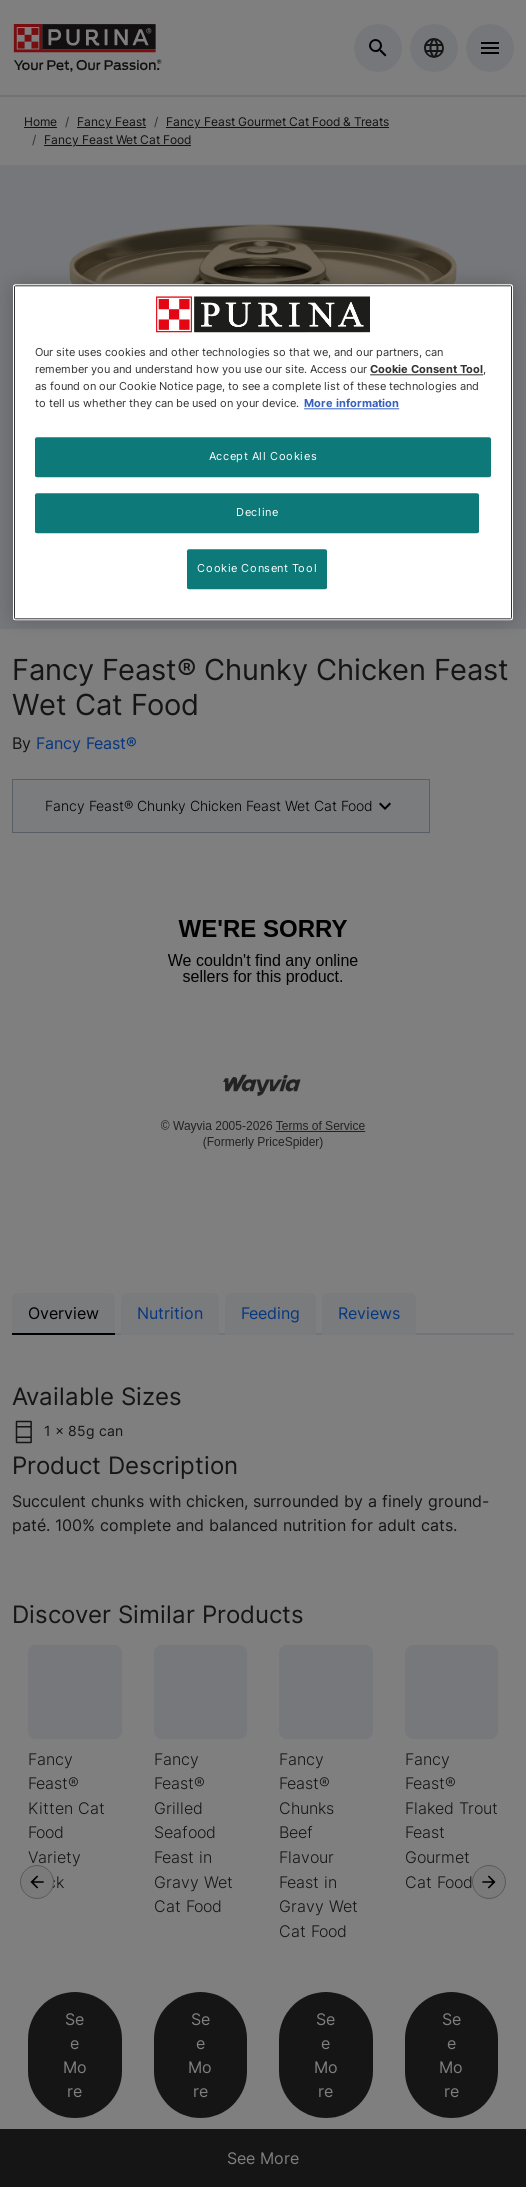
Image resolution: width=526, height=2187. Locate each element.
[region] (263, 452)
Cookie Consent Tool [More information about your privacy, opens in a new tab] (426, 369)
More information (351, 404)
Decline (257, 513)
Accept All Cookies (263, 457)
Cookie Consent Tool (257, 568)
